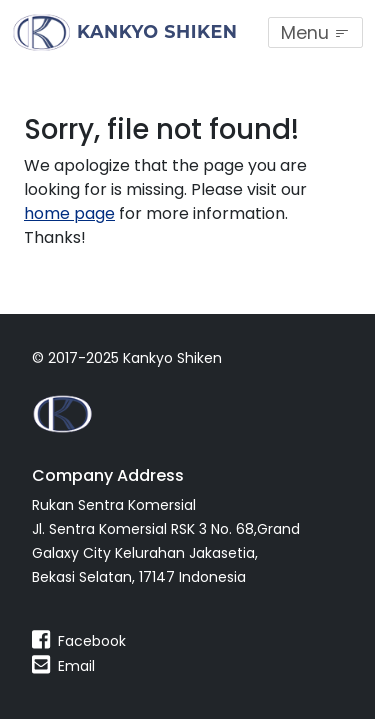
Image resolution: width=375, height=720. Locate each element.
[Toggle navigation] (315, 32)
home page (69, 213)
